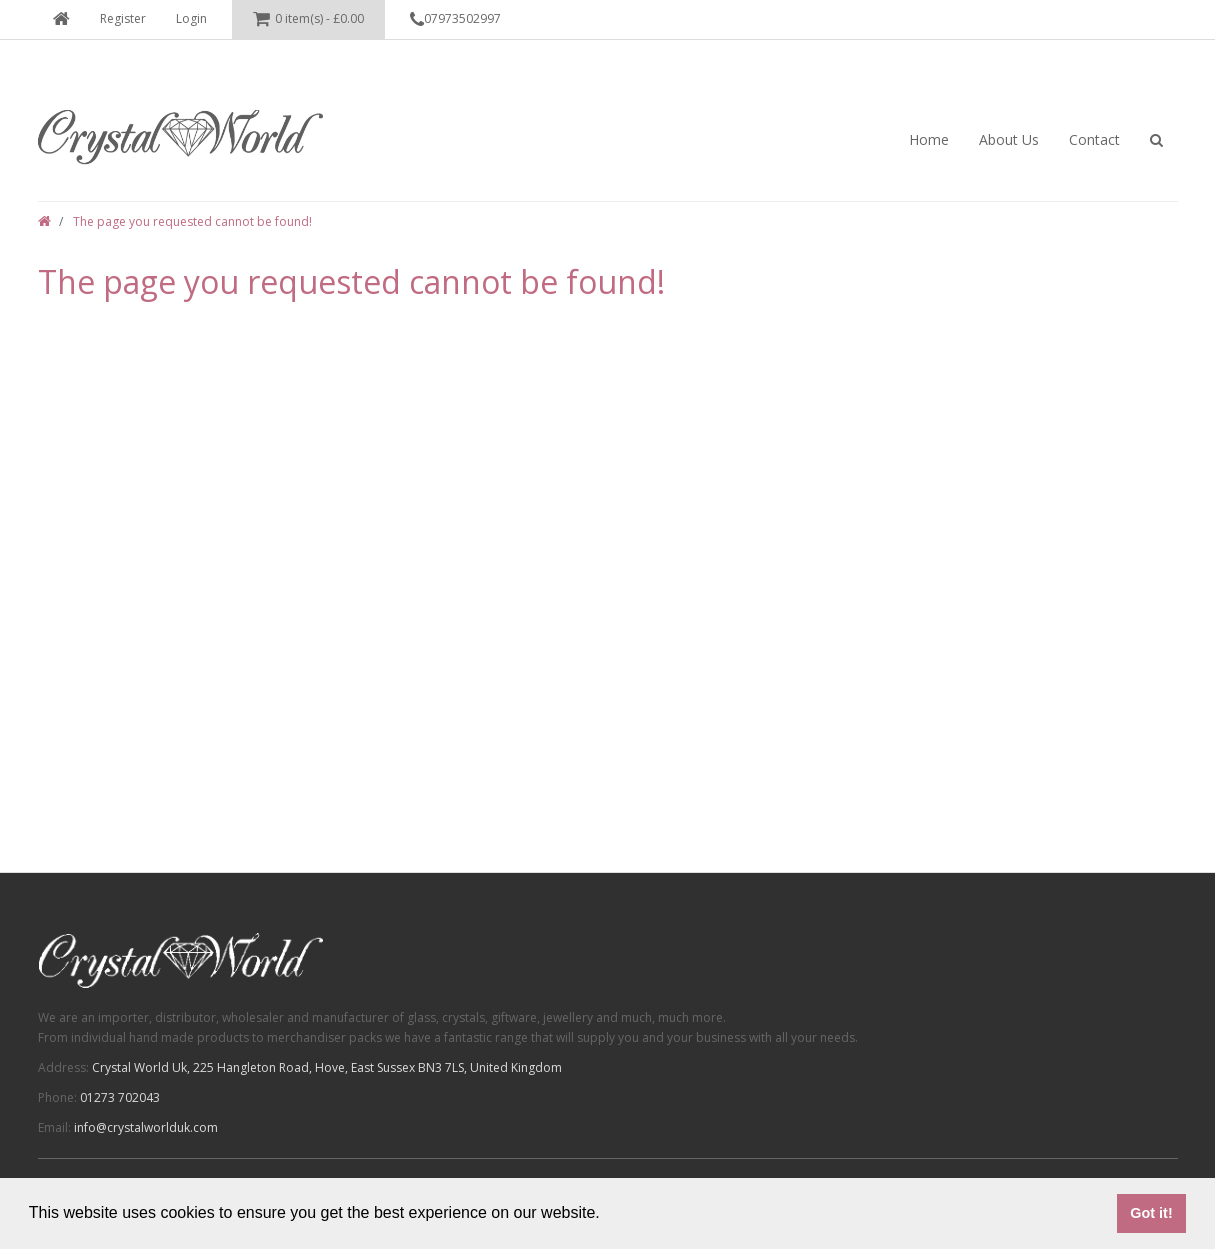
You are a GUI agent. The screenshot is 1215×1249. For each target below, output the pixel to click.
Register (123, 18)
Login (191, 18)
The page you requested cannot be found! (192, 221)
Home (929, 139)
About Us (1009, 139)
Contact (1094, 139)
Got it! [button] (1151, 1213)
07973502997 (455, 20)
